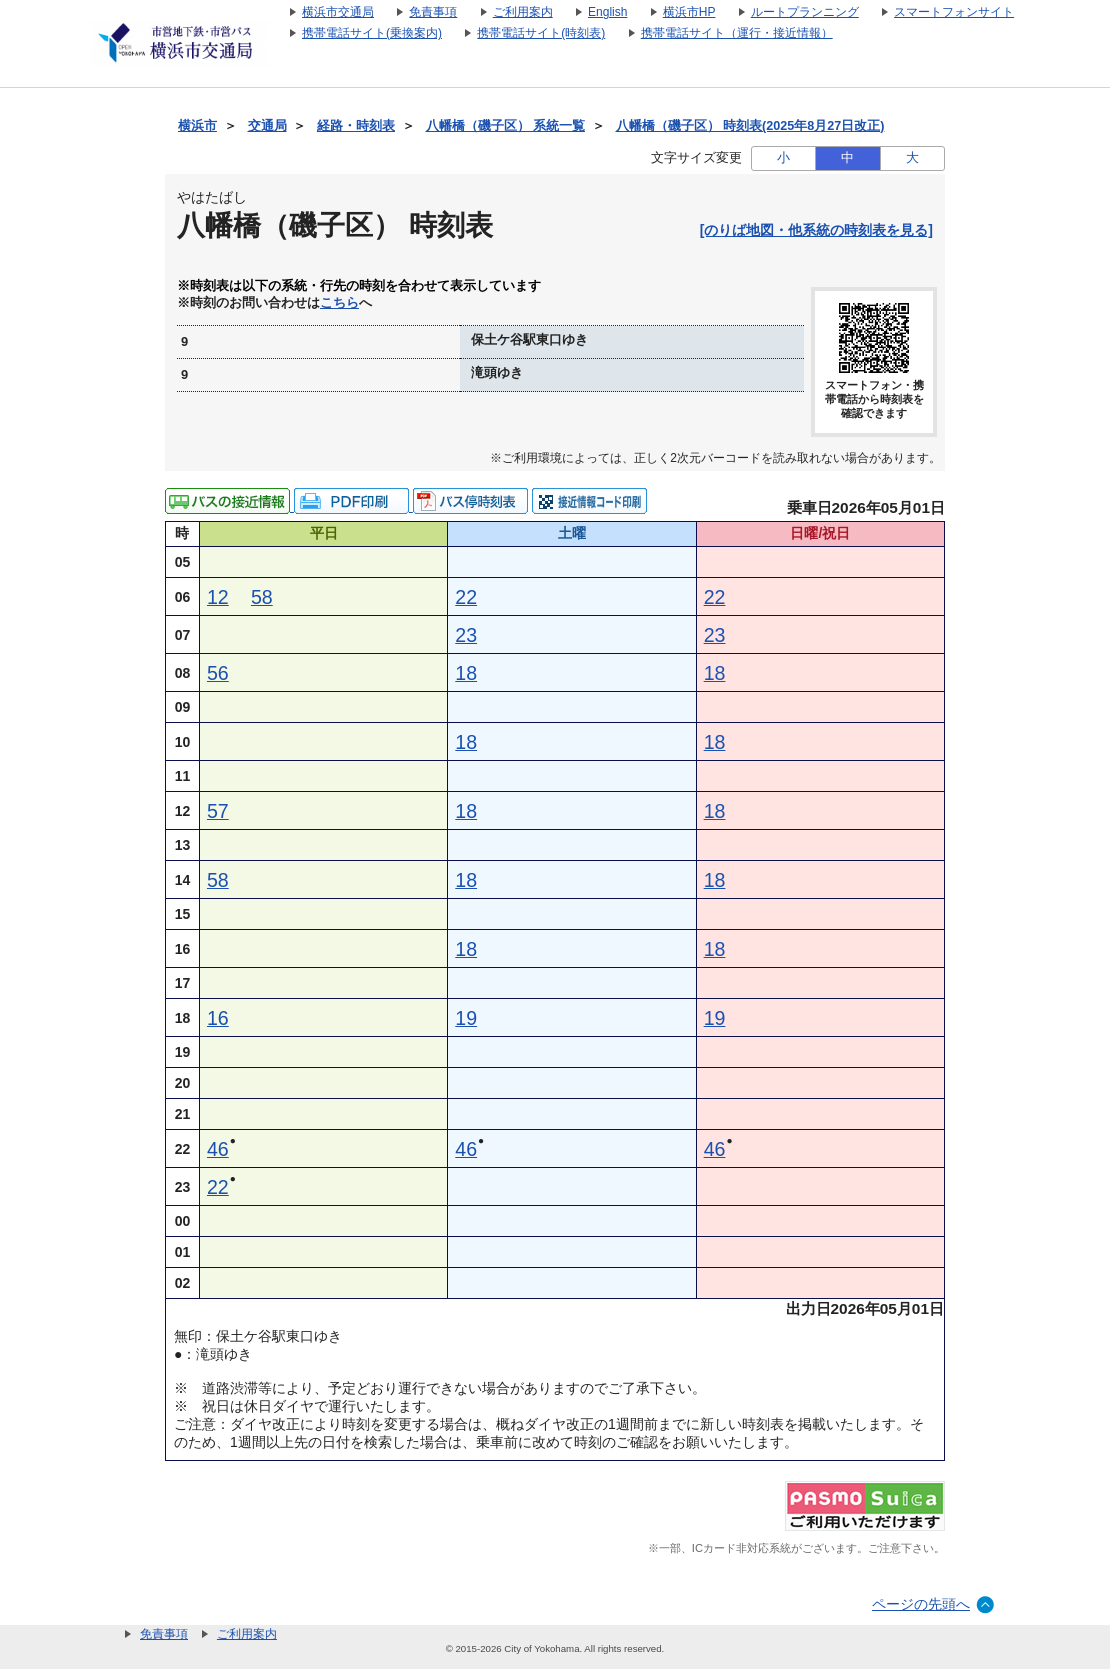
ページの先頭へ (921, 1604)
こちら (339, 303)
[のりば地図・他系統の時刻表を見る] (816, 230)
